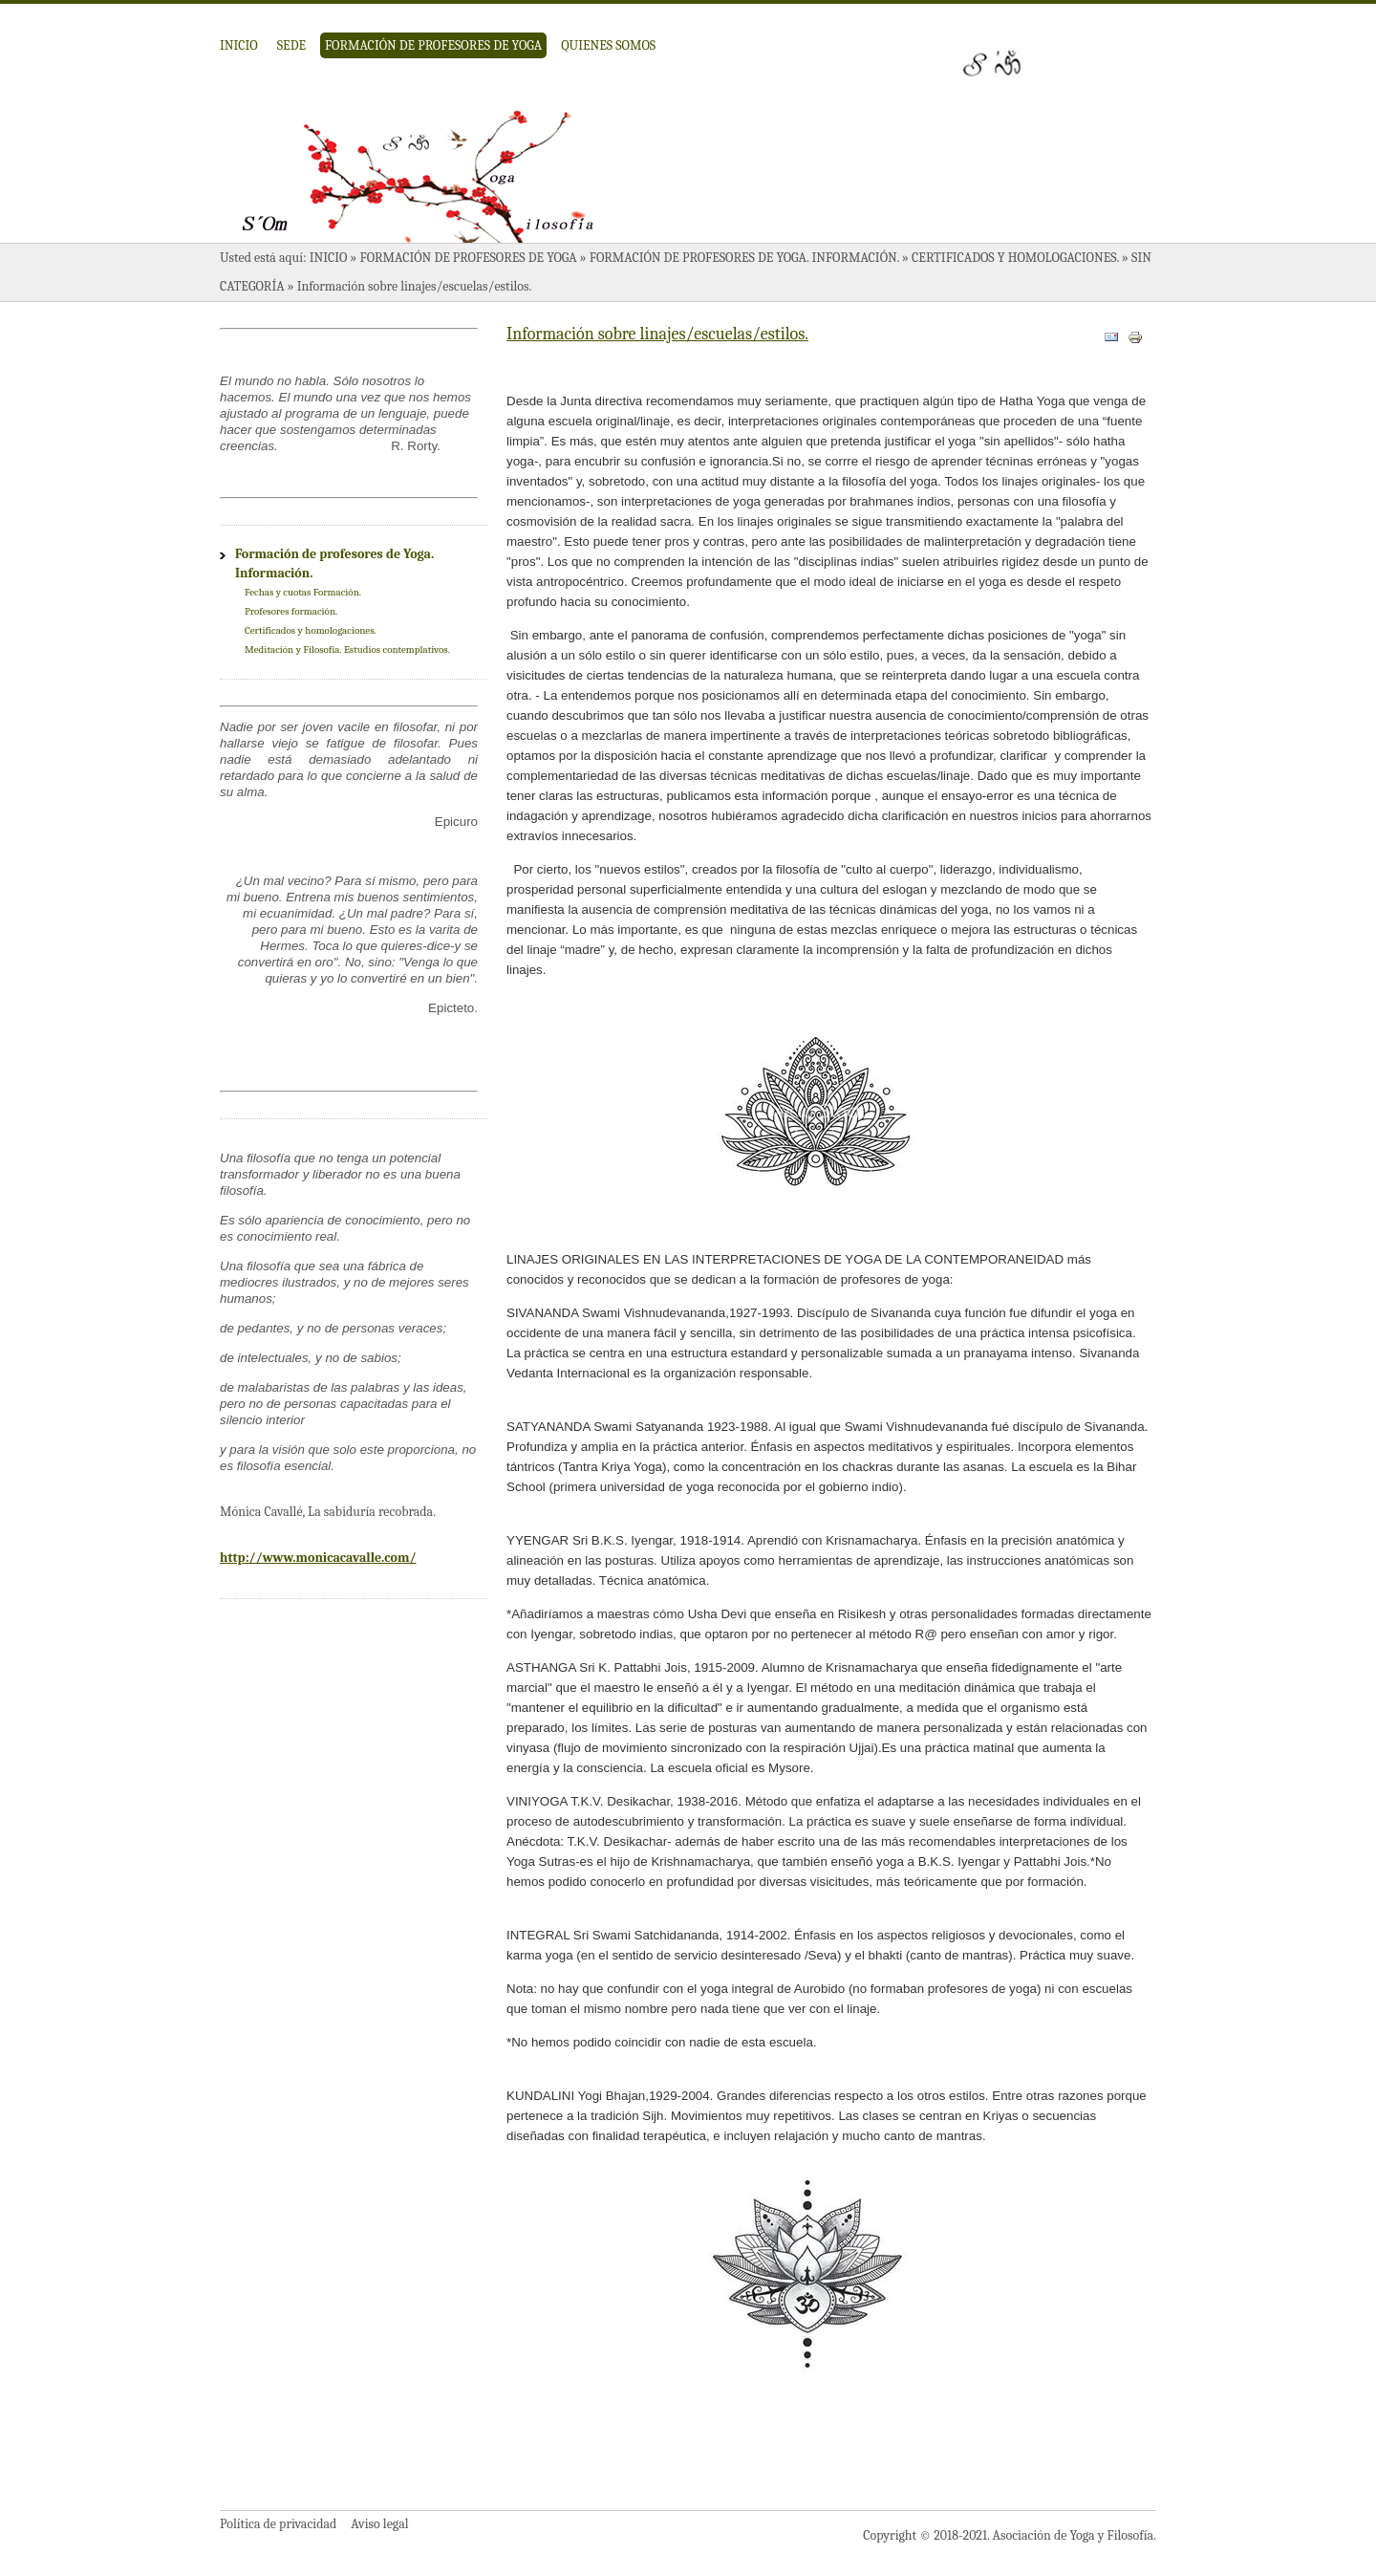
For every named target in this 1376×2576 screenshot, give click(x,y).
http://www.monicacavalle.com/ (318, 1557)
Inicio (239, 45)
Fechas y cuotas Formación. (303, 592)
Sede (291, 45)
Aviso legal (379, 2524)
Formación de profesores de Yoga (433, 45)
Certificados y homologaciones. (1015, 257)
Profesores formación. (291, 611)
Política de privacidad (278, 2524)
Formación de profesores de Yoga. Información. (744, 257)
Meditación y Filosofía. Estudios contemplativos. (347, 649)
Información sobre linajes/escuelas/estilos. (657, 334)
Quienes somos (608, 45)
